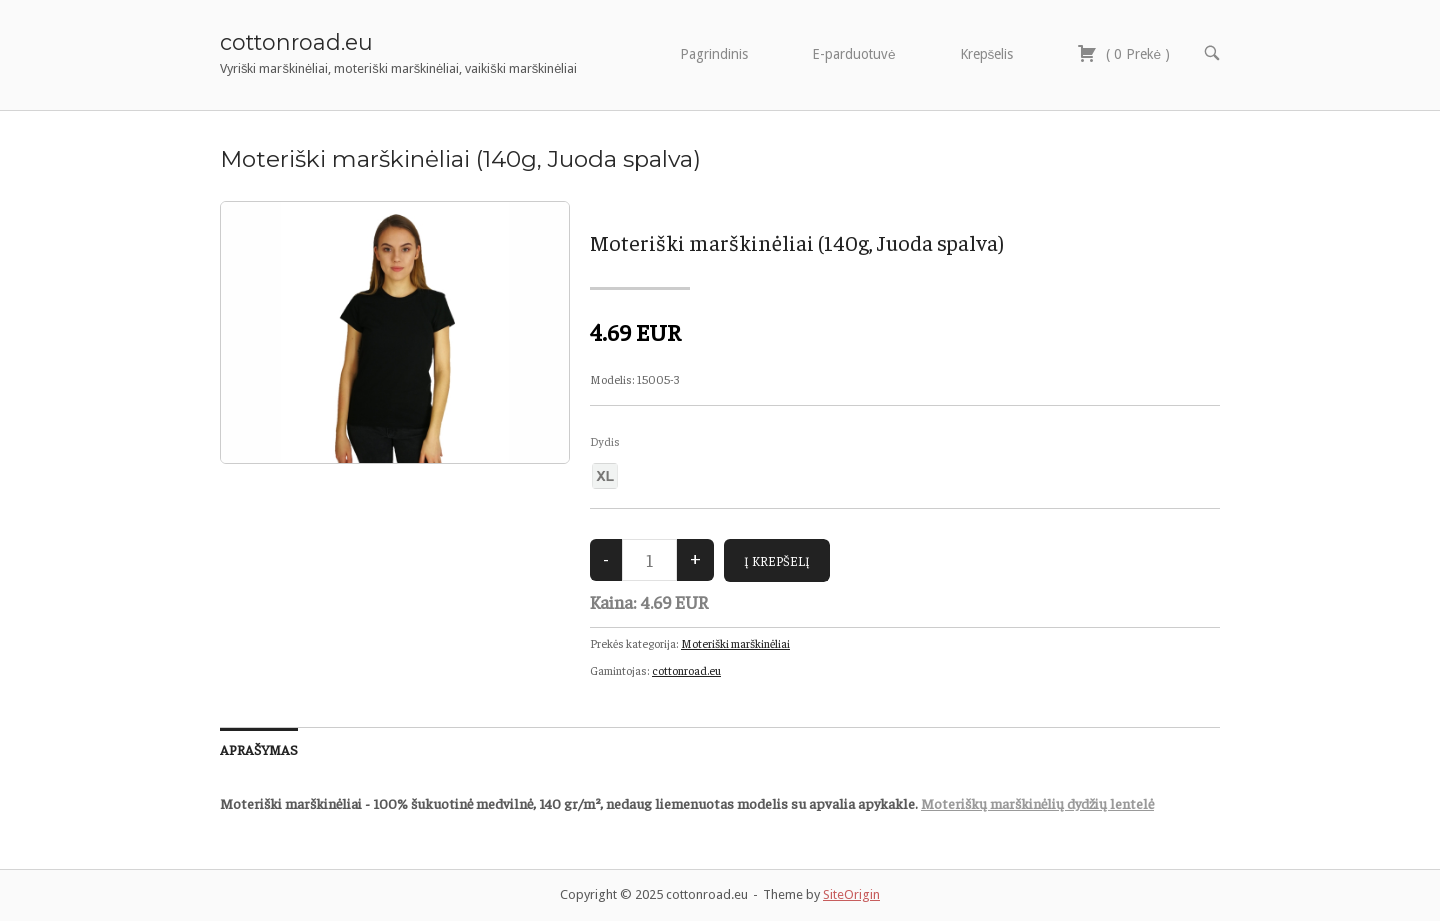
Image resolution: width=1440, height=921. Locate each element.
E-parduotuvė (854, 54)
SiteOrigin (851, 894)
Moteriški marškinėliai (735, 643)
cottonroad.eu (296, 42)
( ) (1123, 53)
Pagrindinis (714, 54)
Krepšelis (987, 54)
